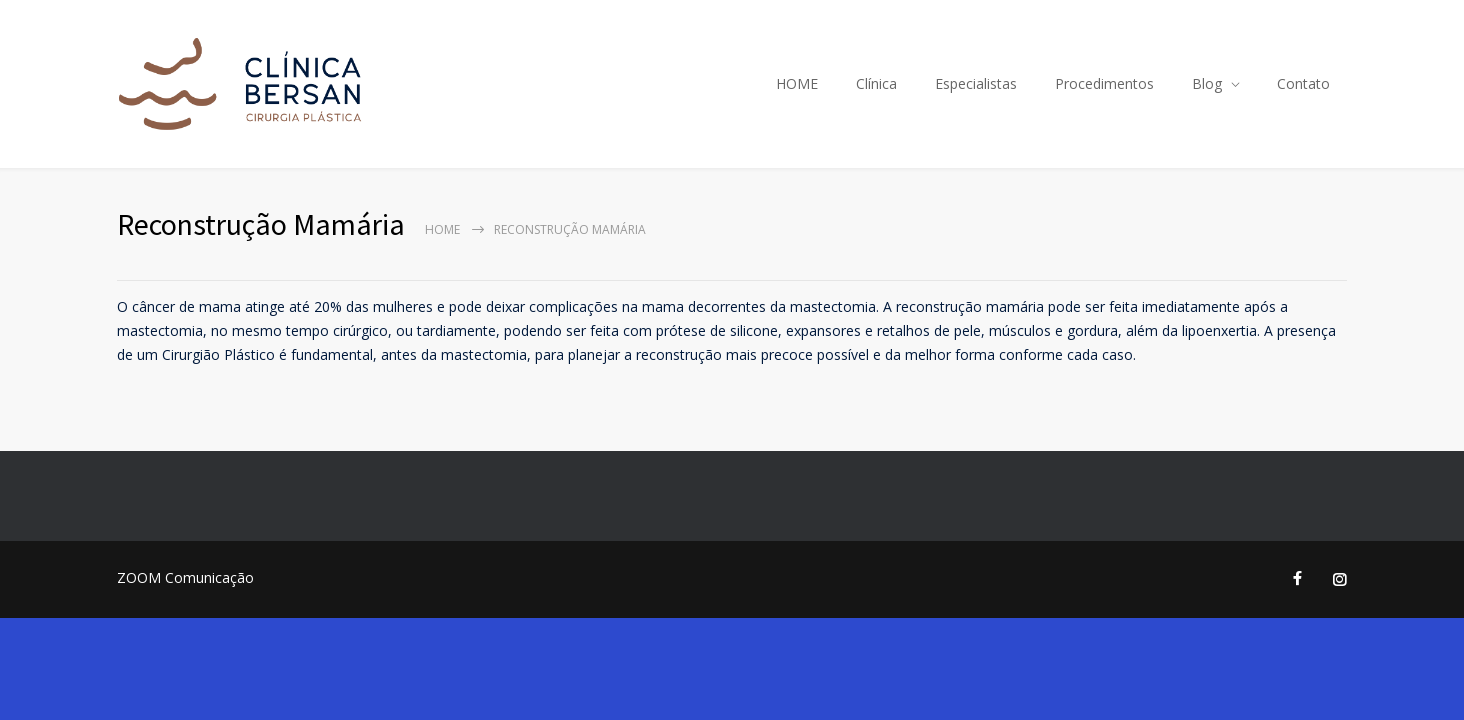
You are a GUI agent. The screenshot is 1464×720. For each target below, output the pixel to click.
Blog (1207, 83)
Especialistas (976, 83)
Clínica (876, 83)
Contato (1303, 83)
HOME (797, 83)
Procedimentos (1104, 83)
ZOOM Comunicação (185, 577)
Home (442, 229)
